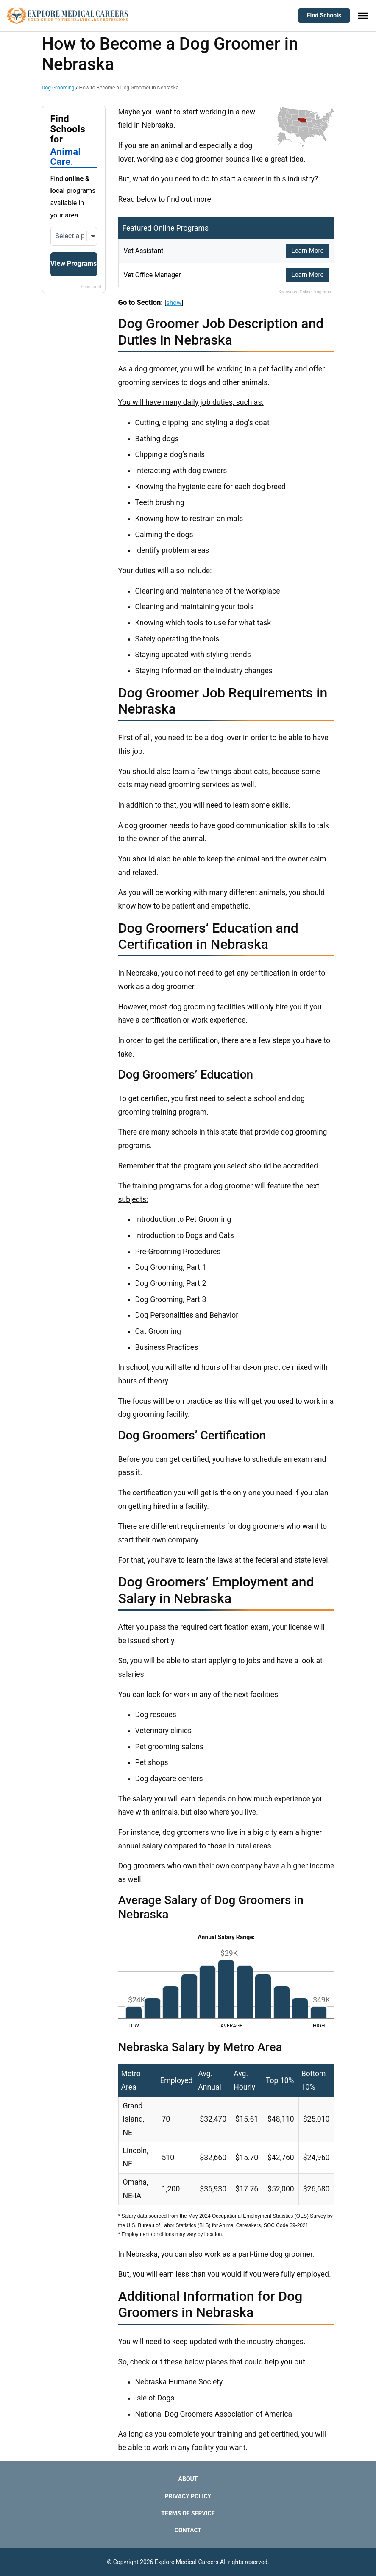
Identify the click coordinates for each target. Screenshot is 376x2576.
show (173, 303)
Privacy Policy (188, 2496)
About (188, 2479)
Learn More (307, 251)
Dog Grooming (58, 88)
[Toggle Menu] (363, 16)
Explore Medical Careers (187, 2562)
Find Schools (324, 15)
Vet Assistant (146, 250)
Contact (188, 2530)
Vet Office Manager (155, 274)
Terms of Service (187, 2513)
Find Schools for (73, 141)
